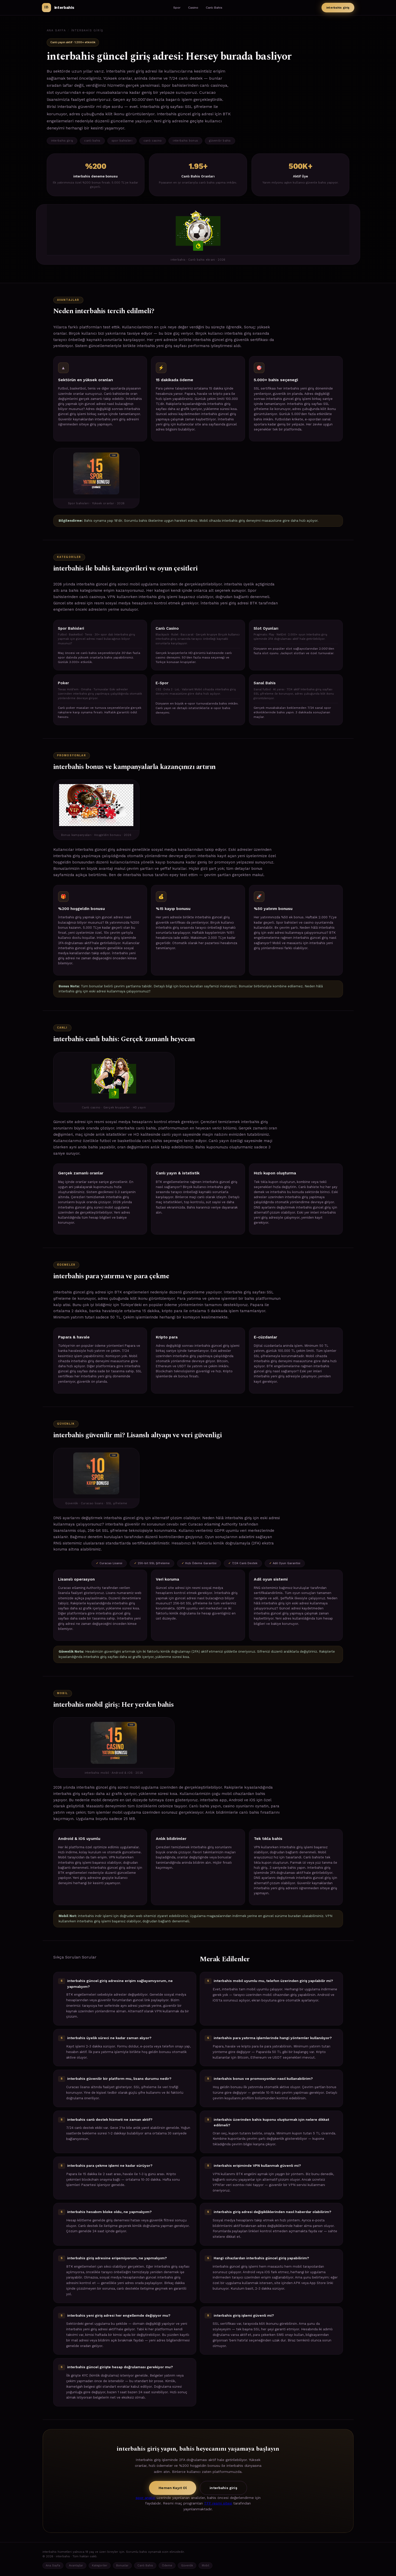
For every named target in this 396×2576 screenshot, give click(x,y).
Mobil (205, 2565)
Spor (177, 7)
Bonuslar (122, 2565)
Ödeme (167, 2565)
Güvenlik (187, 2565)
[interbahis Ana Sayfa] (58, 7)
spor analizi (145, 2498)
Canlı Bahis (214, 7)
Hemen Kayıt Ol (173, 2488)
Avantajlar (76, 2565)
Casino (193, 7)
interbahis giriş (337, 7)
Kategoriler (99, 2565)
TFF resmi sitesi (218, 2503)
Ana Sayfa (56, 30)
